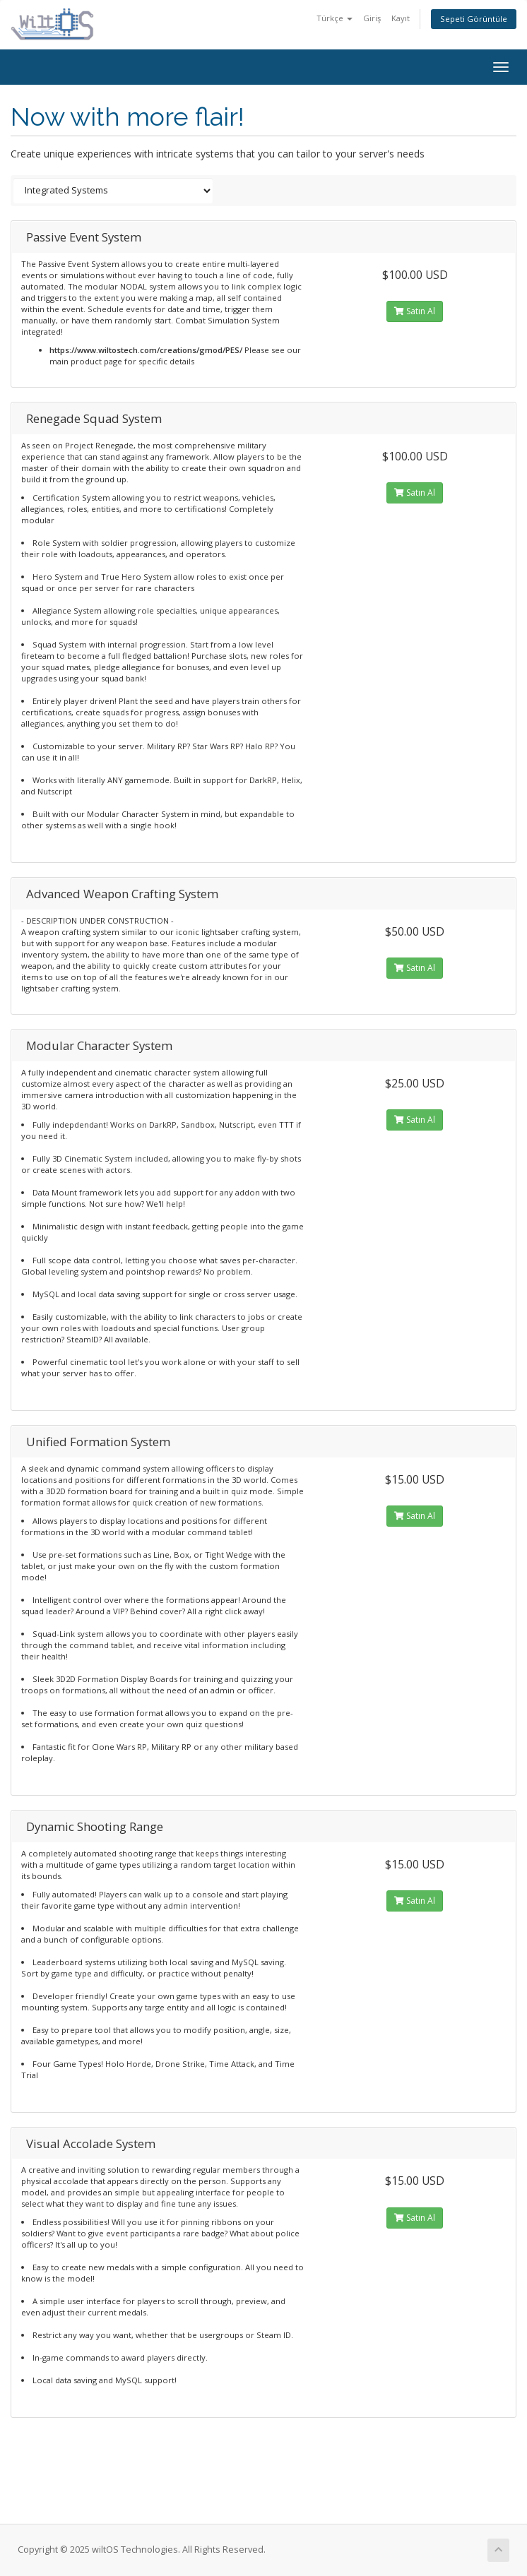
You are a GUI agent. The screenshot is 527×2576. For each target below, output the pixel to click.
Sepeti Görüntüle (473, 18)
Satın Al (414, 311)
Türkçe (334, 18)
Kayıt (400, 18)
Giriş (372, 18)
